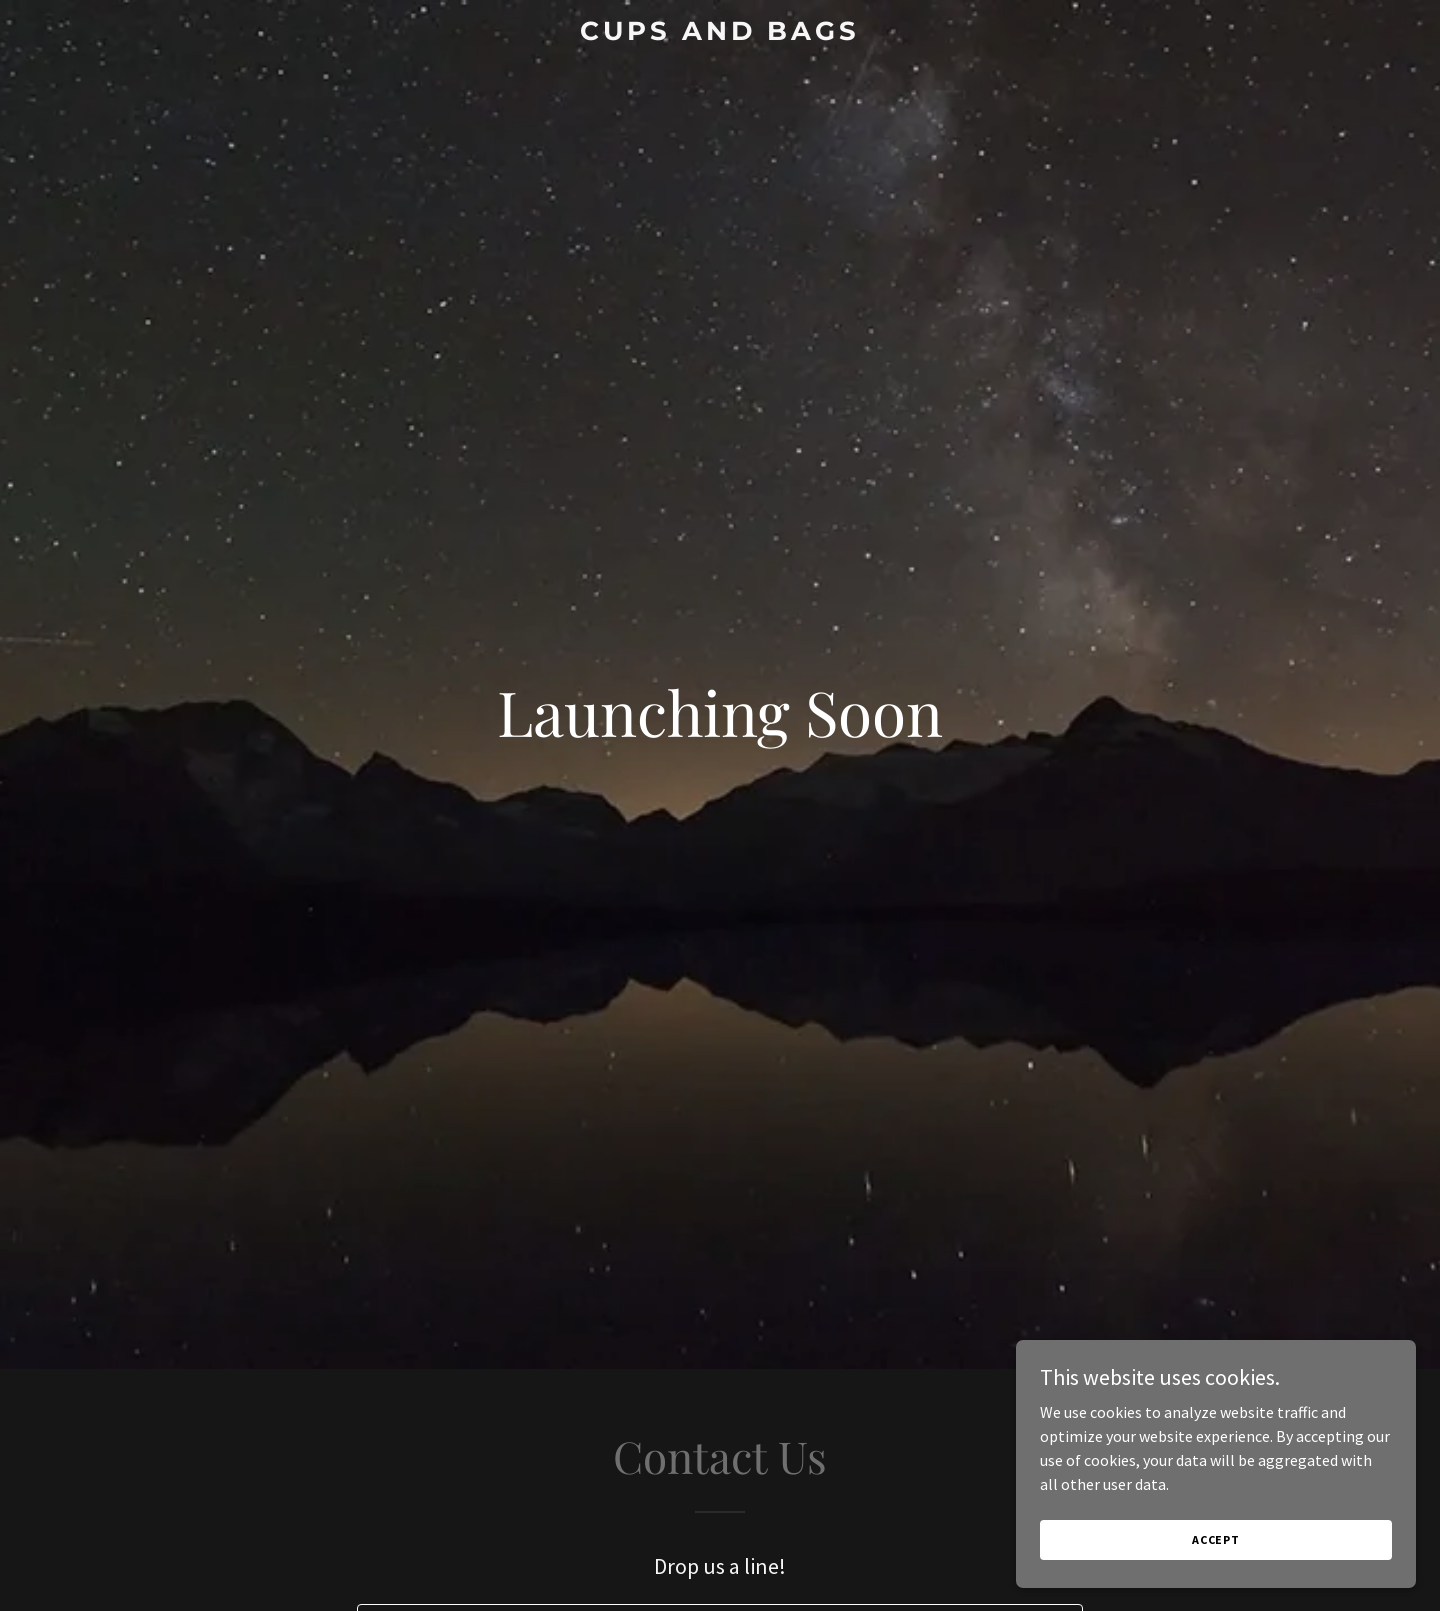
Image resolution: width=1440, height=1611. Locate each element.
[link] (720, 34)
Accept (1216, 1539)
